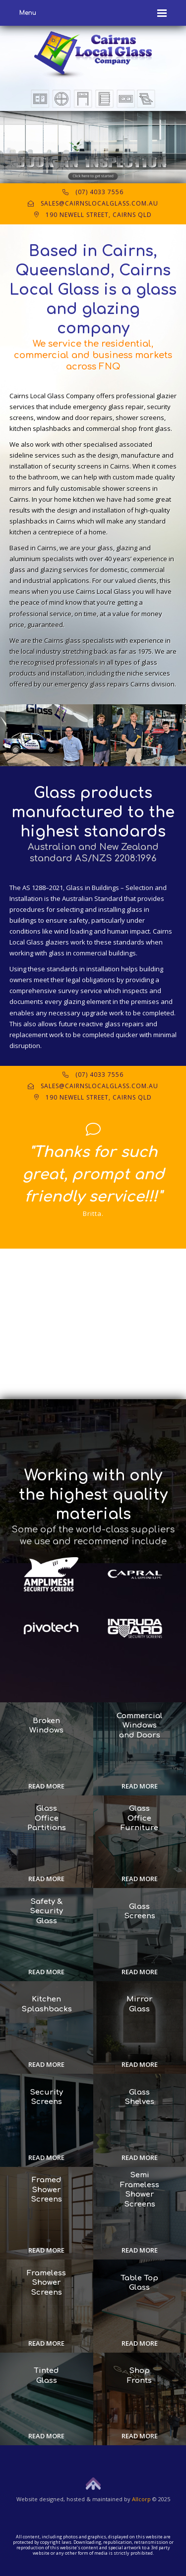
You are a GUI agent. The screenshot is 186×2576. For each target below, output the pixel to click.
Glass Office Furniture (139, 1818)
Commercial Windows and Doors (140, 1725)
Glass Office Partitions (46, 1818)
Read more (46, 1786)
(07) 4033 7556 (93, 192)
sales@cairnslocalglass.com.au (93, 203)
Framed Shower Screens (46, 2190)
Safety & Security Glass (46, 1911)
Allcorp (141, 2499)
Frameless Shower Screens (46, 2283)
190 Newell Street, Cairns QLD (93, 214)
